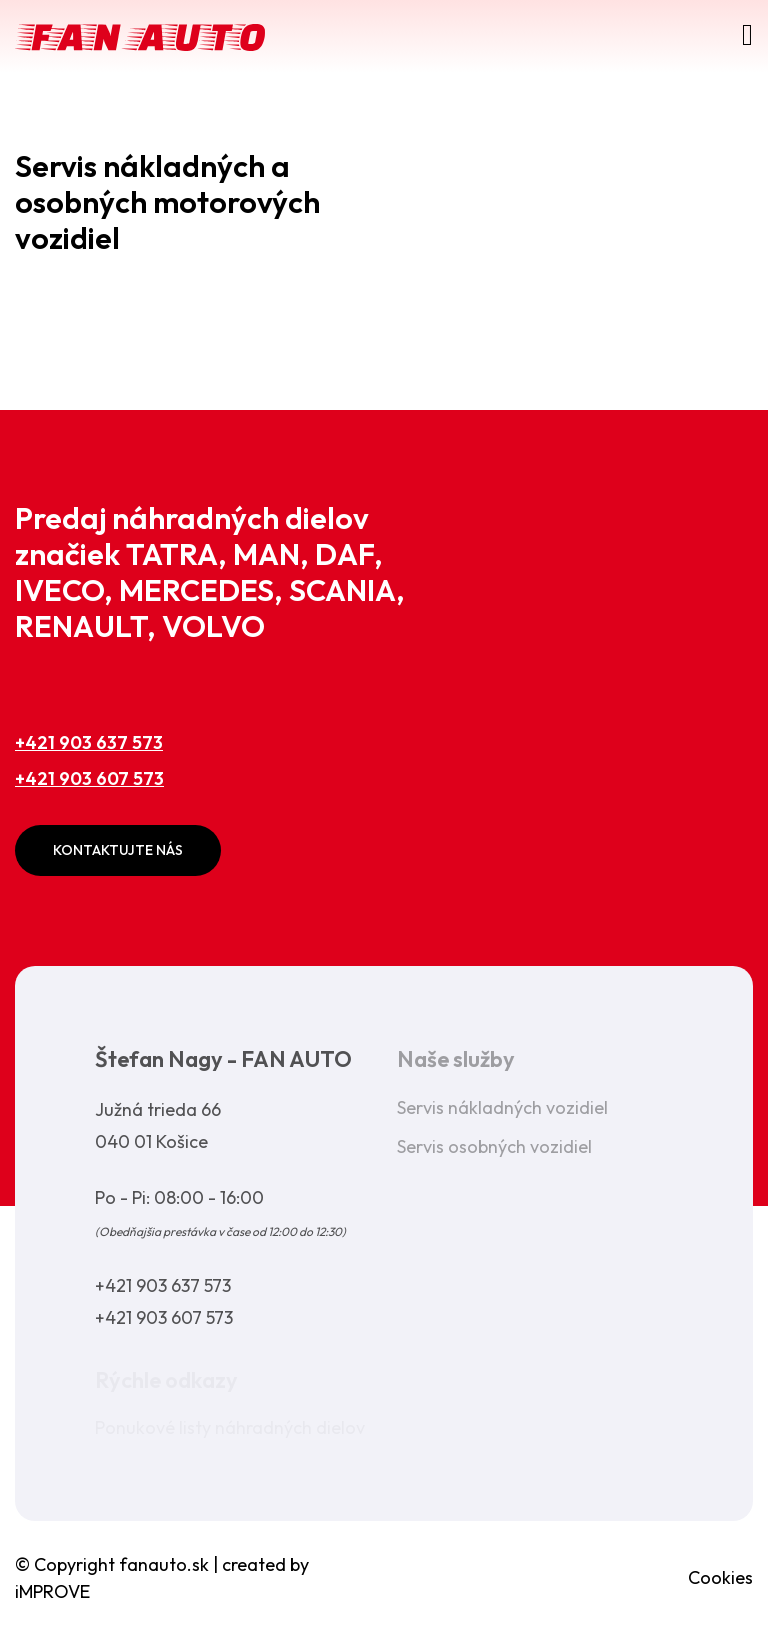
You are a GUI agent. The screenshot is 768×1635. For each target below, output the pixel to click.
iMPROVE (52, 1591)
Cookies (720, 1577)
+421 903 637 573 (89, 742)
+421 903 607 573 (89, 778)
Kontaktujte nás (118, 850)
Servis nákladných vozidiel (502, 1107)
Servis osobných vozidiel (494, 1146)
